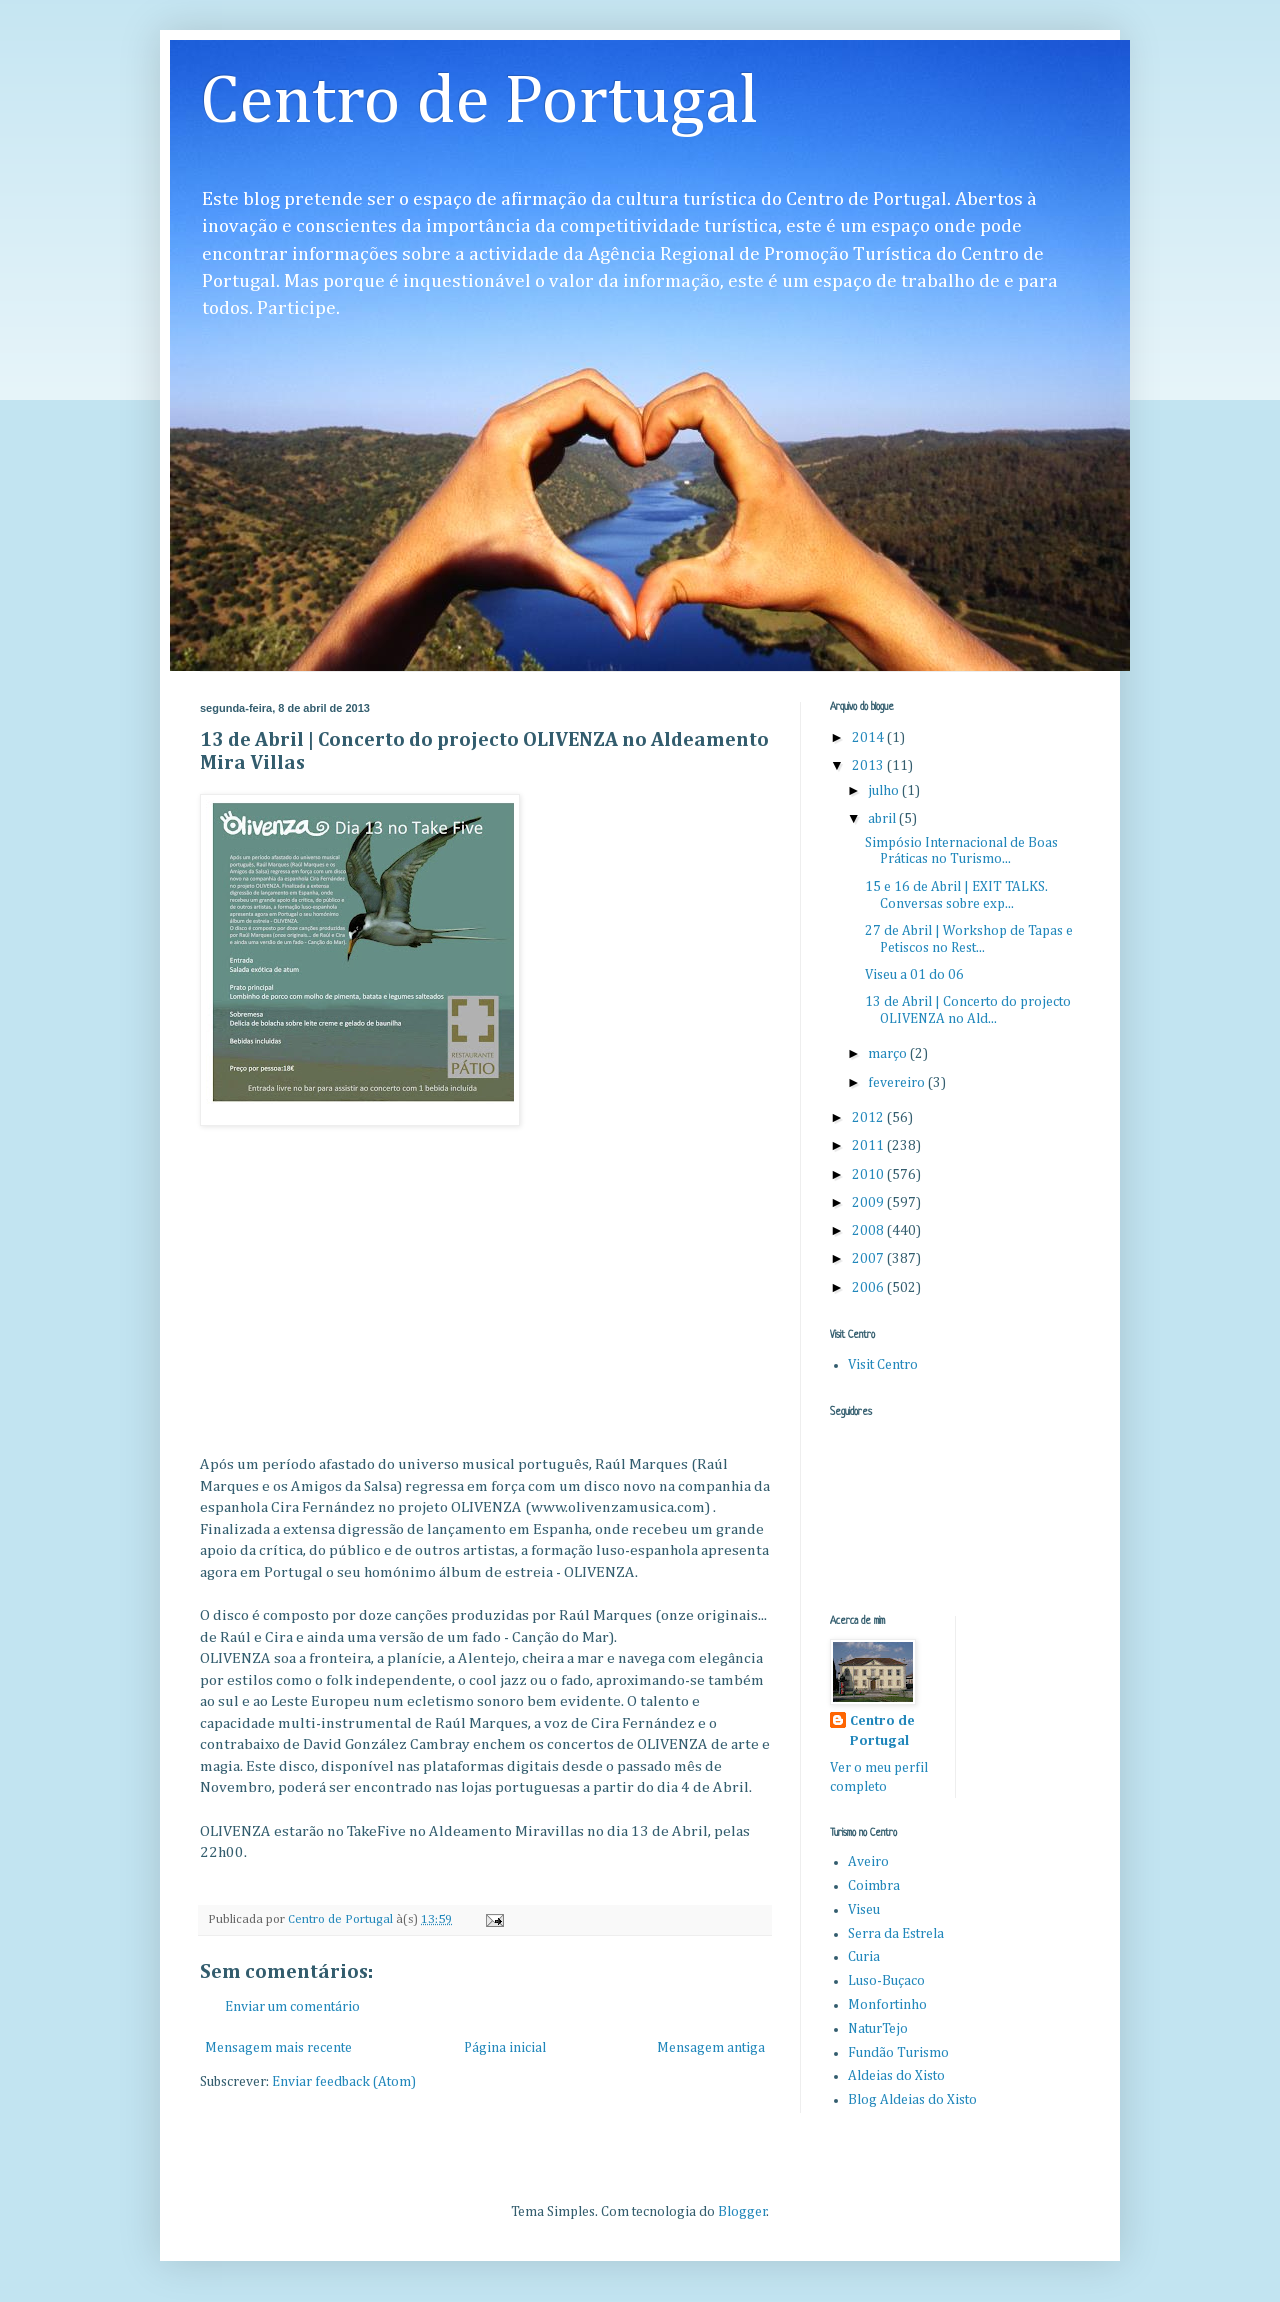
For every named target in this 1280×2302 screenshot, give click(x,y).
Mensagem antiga (711, 2048)
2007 (869, 1259)
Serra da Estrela (896, 1934)
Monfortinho (887, 2005)
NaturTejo (878, 2029)
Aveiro (868, 1862)
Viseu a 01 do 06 (914, 975)
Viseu (864, 1910)
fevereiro (898, 1083)
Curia (864, 1957)
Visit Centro (883, 1365)
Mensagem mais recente (278, 2048)
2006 (869, 1288)
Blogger (742, 2212)
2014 (869, 738)
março (889, 1054)
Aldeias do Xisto (896, 2076)
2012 (869, 1118)
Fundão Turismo (898, 2053)
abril (883, 819)
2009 (869, 1203)
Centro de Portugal (479, 103)
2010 (869, 1175)
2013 (869, 766)
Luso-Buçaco (886, 1981)
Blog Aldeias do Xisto (912, 2100)
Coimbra (874, 1886)
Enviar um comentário (292, 2007)
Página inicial (505, 2048)
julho (885, 791)
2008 (869, 1231)
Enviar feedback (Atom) (344, 2082)
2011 (869, 1146)
